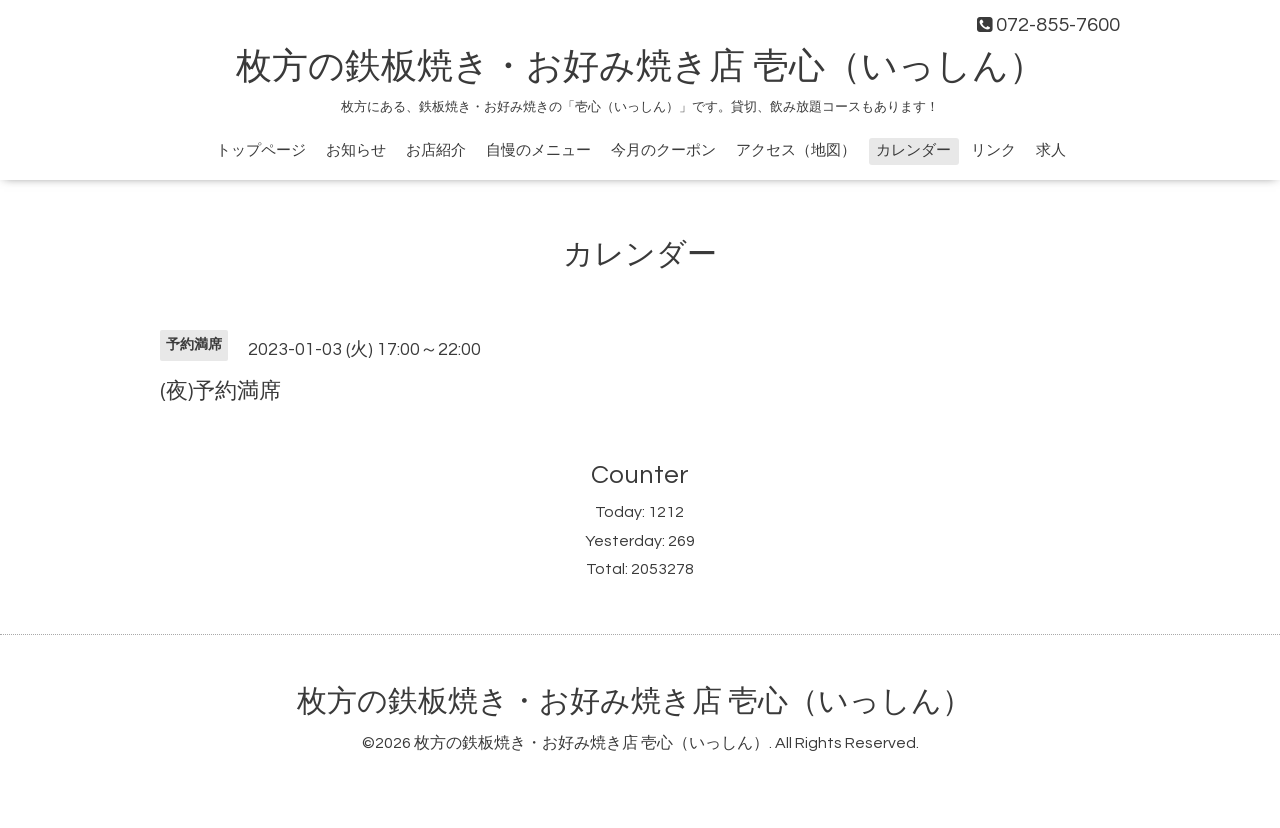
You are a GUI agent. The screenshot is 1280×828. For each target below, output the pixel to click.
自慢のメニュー (538, 150)
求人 (1051, 150)
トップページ (261, 150)
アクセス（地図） (796, 150)
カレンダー (913, 150)
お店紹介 (436, 150)
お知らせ (356, 150)
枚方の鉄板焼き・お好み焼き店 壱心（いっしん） (640, 67)
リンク (993, 150)
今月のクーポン (663, 150)
